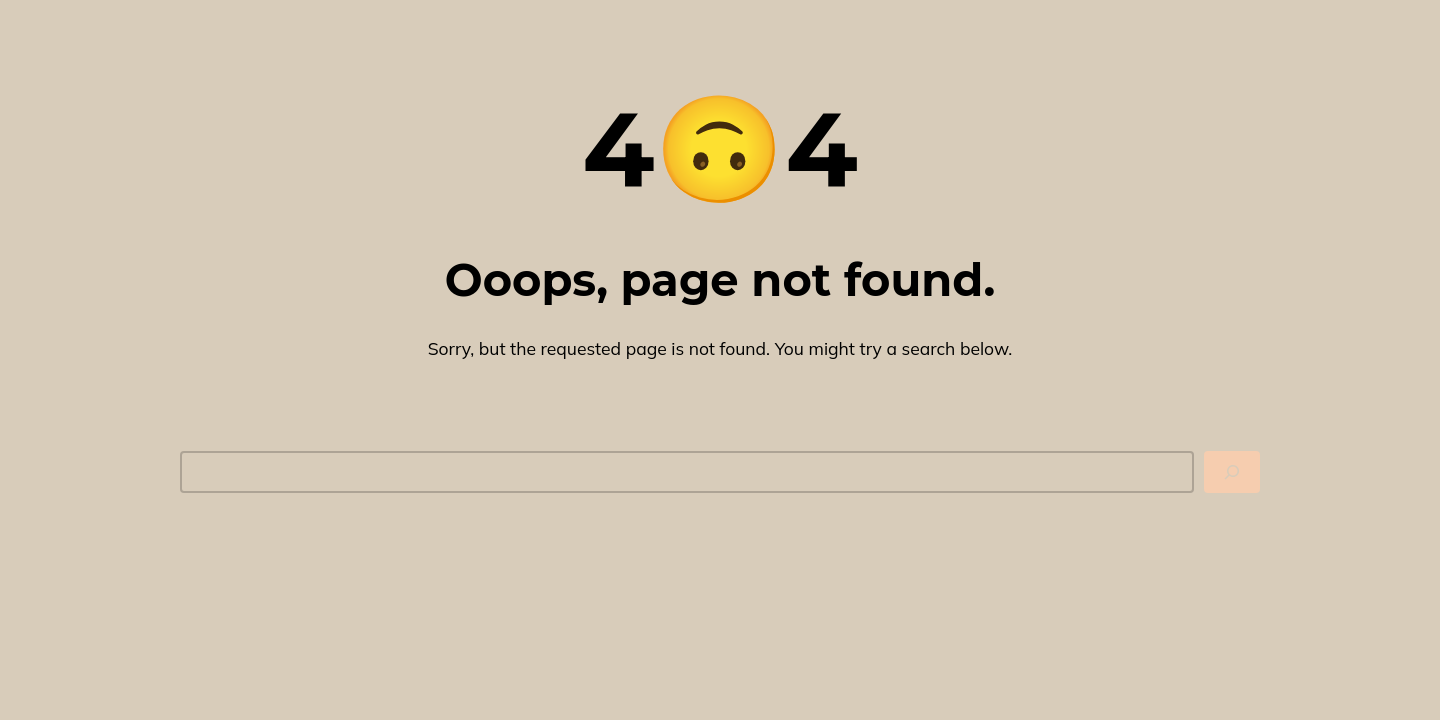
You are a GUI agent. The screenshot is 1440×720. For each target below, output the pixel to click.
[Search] (1232, 472)
